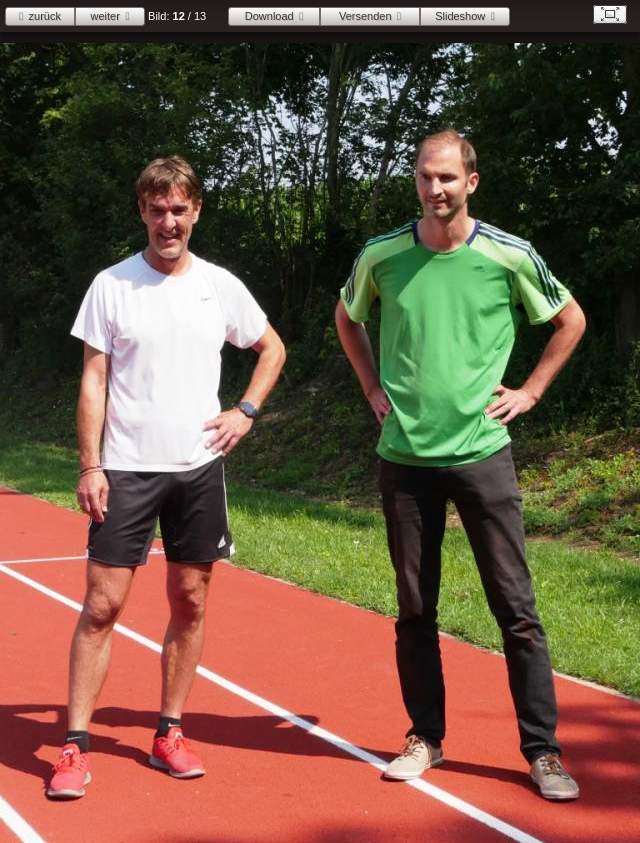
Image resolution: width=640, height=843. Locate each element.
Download (269, 16)
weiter (105, 16)
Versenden (365, 16)
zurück (45, 16)
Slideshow (460, 16)
